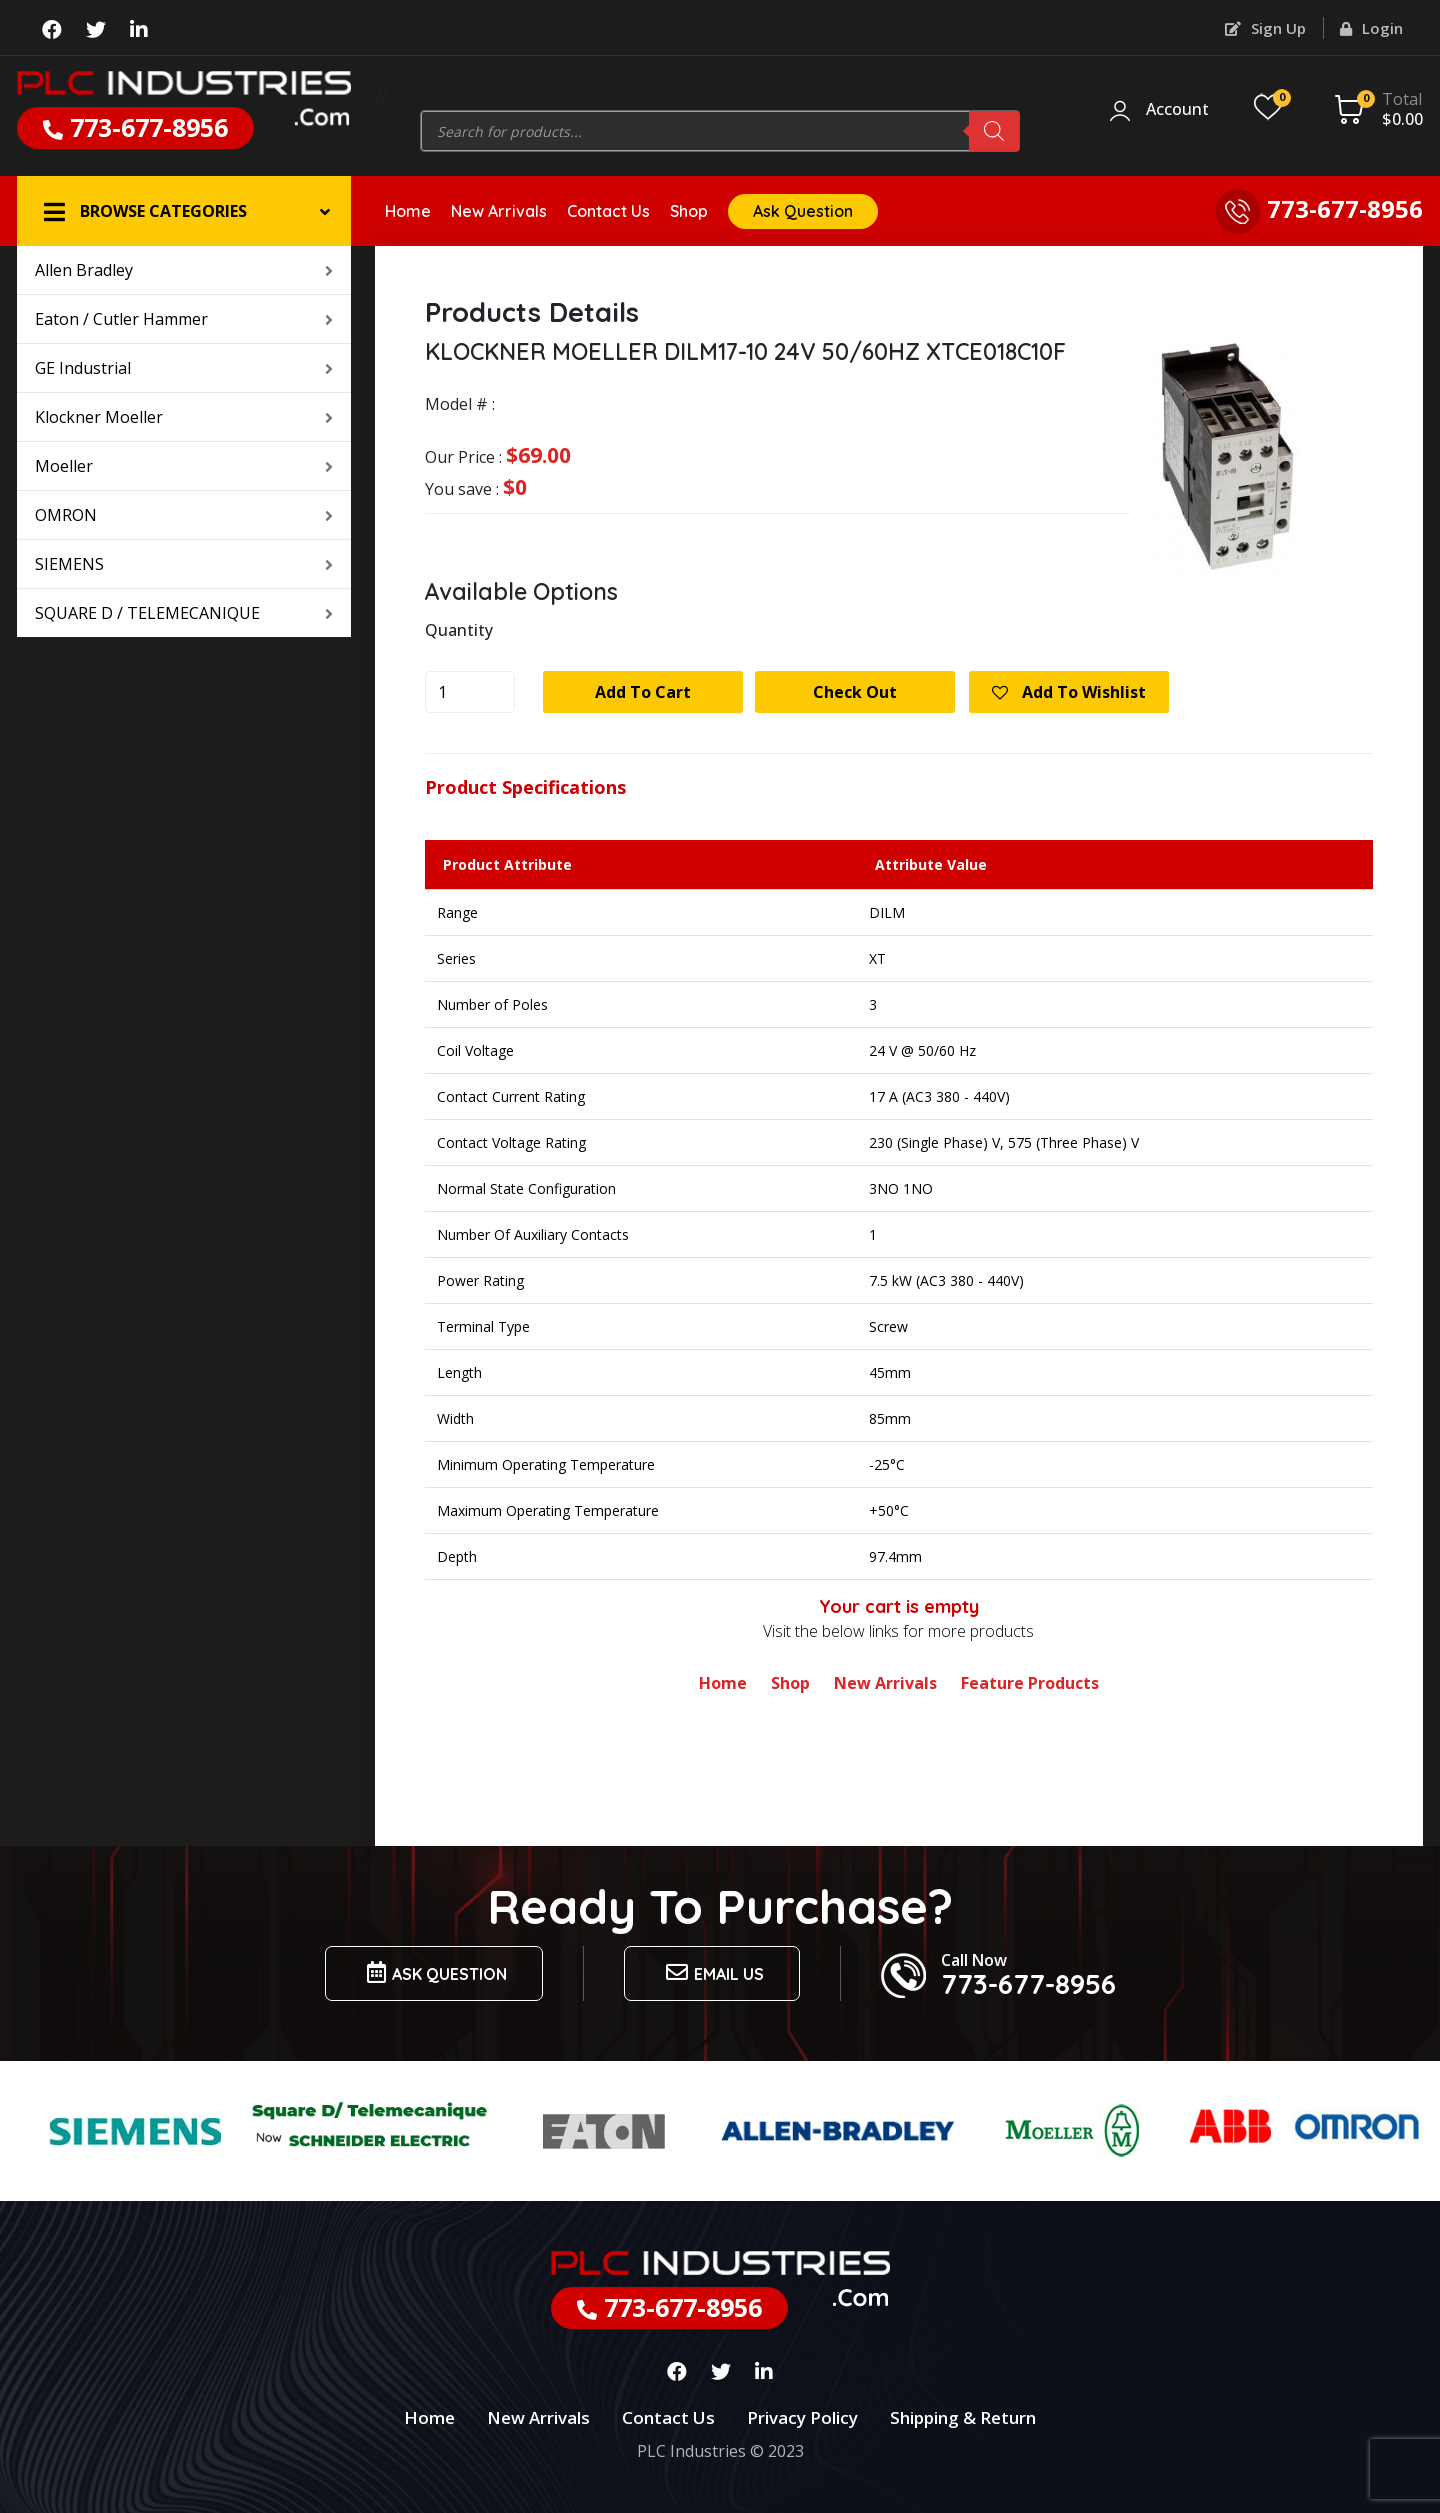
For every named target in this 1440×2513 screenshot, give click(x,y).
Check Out (855, 692)
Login (1371, 28)
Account (1177, 110)
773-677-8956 (135, 127)
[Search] (994, 131)
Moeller (184, 466)
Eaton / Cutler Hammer (184, 319)
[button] (184, 211)
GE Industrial (184, 368)
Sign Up (1265, 28)
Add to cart (643, 692)
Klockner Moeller (184, 417)
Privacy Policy (802, 2417)
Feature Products (1030, 1683)
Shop (689, 211)
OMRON (184, 515)
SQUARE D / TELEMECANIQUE (184, 613)
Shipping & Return (963, 2417)
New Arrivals (499, 211)
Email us (712, 1972)
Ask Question (803, 211)
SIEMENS (184, 564)
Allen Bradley (184, 270)
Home (408, 211)
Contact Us (608, 211)
